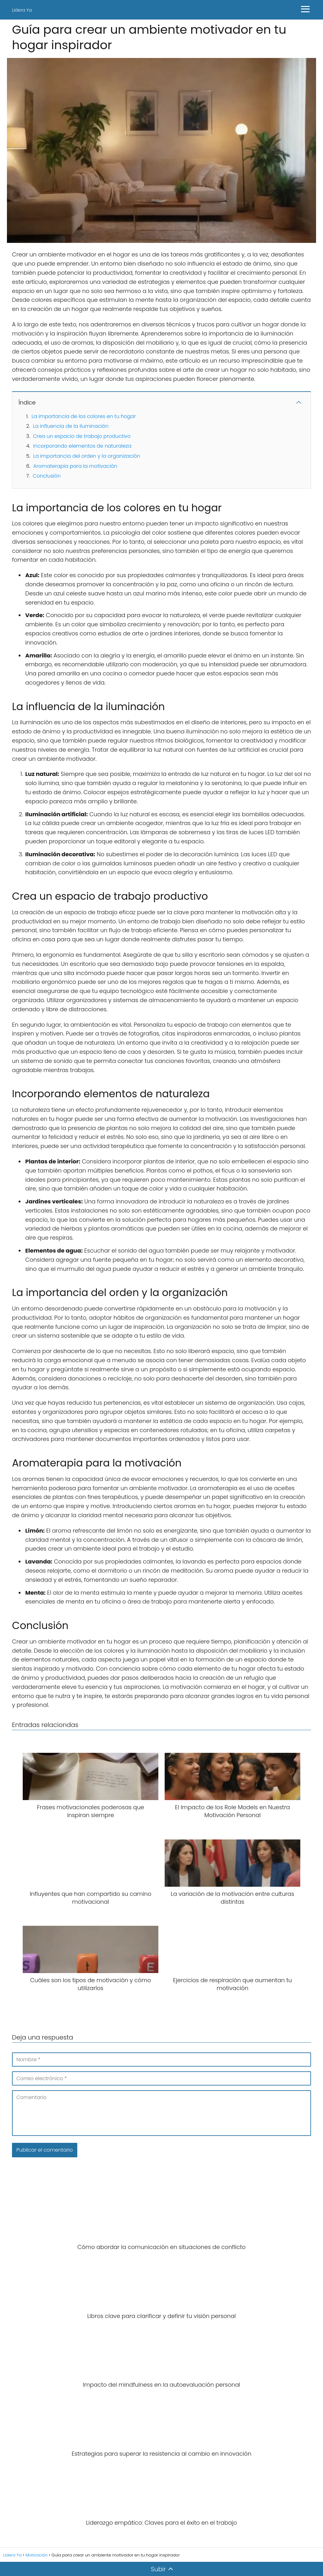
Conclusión (47, 475)
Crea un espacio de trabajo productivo (82, 436)
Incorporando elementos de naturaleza (82, 446)
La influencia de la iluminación (71, 426)
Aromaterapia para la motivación (75, 466)
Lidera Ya (22, 10)
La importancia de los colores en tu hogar (84, 416)
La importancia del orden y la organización (86, 456)
